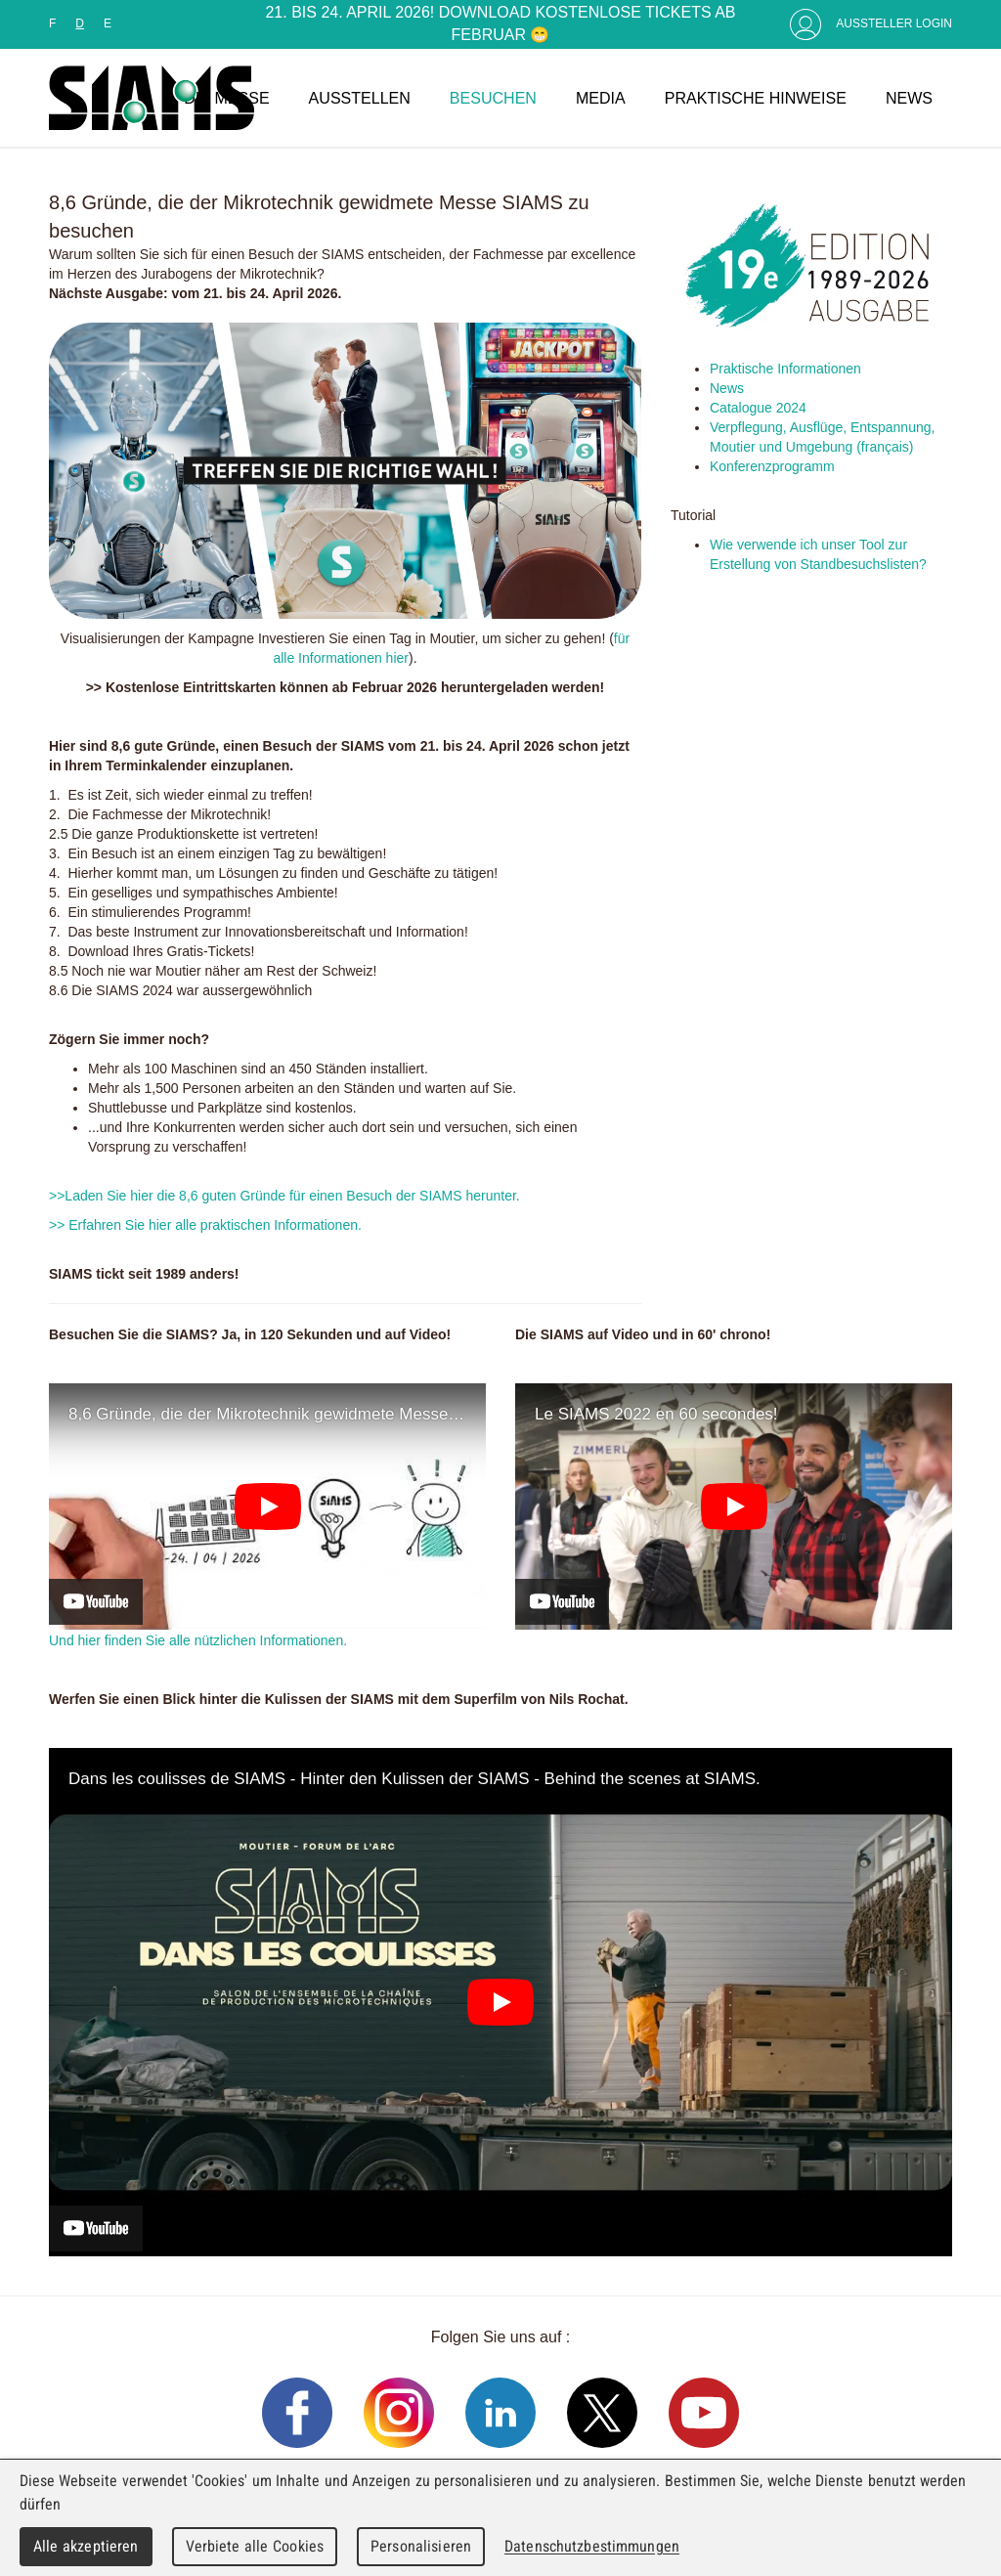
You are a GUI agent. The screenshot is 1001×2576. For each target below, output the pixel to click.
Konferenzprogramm (774, 466)
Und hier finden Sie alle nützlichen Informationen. (198, 1640)
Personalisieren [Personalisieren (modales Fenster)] (420, 2546)
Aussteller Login (894, 23)
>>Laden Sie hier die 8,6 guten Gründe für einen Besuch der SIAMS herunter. (284, 1195)
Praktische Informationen (785, 368)
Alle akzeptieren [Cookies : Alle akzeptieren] (86, 2546)
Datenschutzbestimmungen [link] (591, 2546)
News (727, 388)
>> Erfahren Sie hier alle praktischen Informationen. (205, 1225)
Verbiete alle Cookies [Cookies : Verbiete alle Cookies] (255, 2546)
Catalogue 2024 (758, 407)
